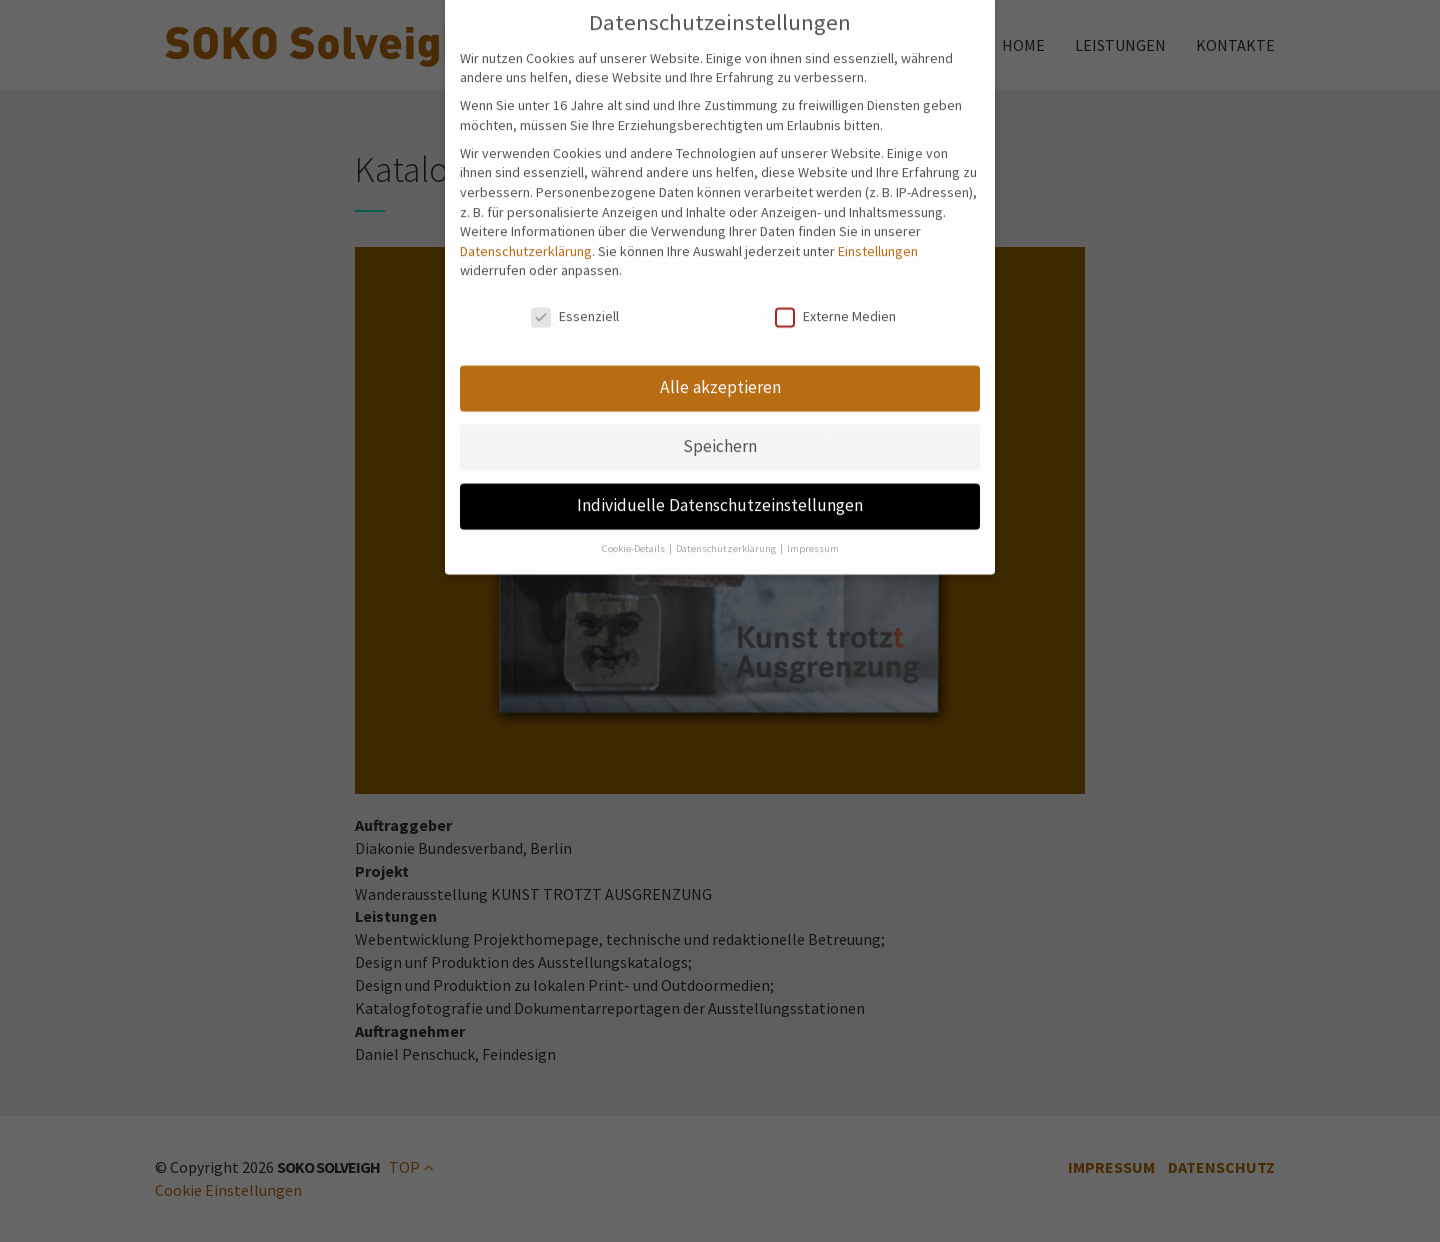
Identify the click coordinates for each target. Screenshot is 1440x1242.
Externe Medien (835, 305)
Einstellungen (878, 239)
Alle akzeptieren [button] (720, 375)
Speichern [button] (720, 434)
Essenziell (575, 305)
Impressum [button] (813, 536)
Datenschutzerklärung (526, 239)
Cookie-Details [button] (634, 536)
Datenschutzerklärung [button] (727, 536)
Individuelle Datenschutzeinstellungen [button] (720, 493)
